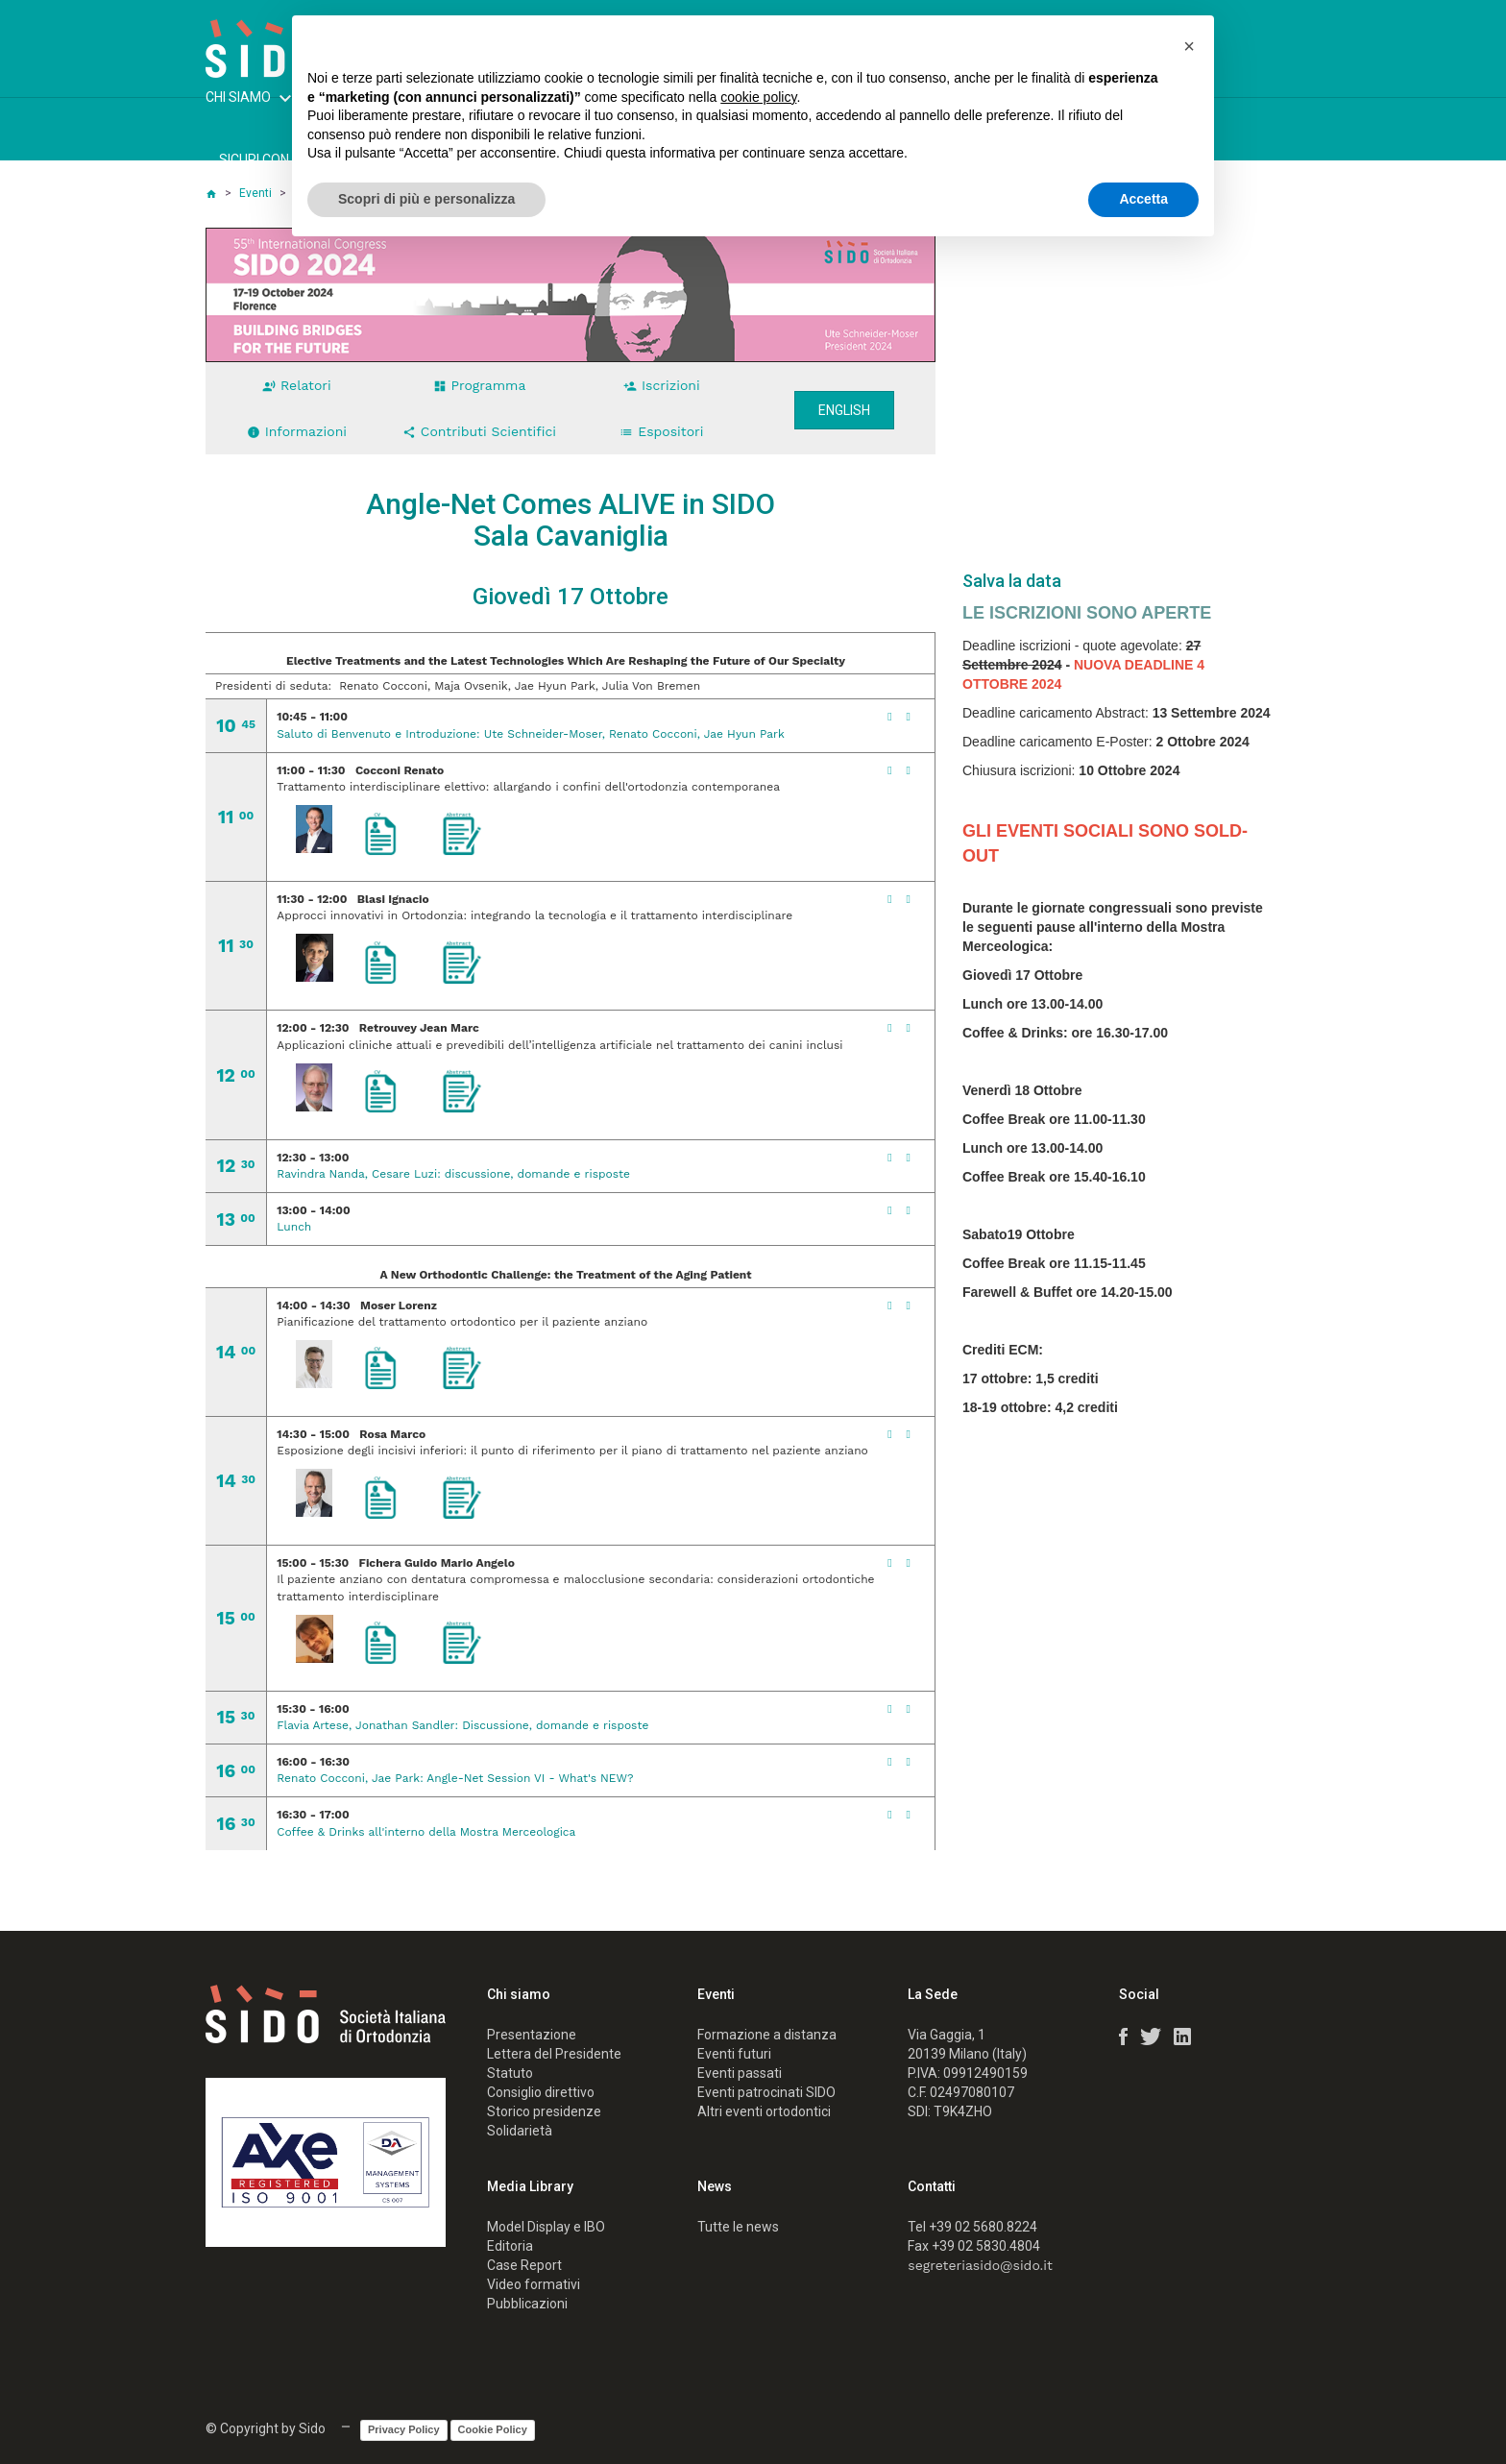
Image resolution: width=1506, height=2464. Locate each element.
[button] (1189, 46)
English (844, 410)
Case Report (524, 2265)
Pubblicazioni (527, 2303)
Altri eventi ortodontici (764, 2111)
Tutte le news (738, 2226)
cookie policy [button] (758, 97)
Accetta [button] (1143, 199)
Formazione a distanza (767, 2034)
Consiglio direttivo (541, 2092)
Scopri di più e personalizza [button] (426, 199)
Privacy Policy (404, 2429)
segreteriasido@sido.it (980, 2265)
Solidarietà (519, 2130)
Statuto (510, 2073)
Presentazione (531, 2034)
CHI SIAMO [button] (251, 100)
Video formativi (533, 2284)
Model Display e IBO (546, 2226)
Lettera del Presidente (554, 2053)
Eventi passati (739, 2073)
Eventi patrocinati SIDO (766, 2092)
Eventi (255, 193)
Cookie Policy (492, 2429)
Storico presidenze (544, 2111)
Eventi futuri (734, 2053)
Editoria (510, 2246)
